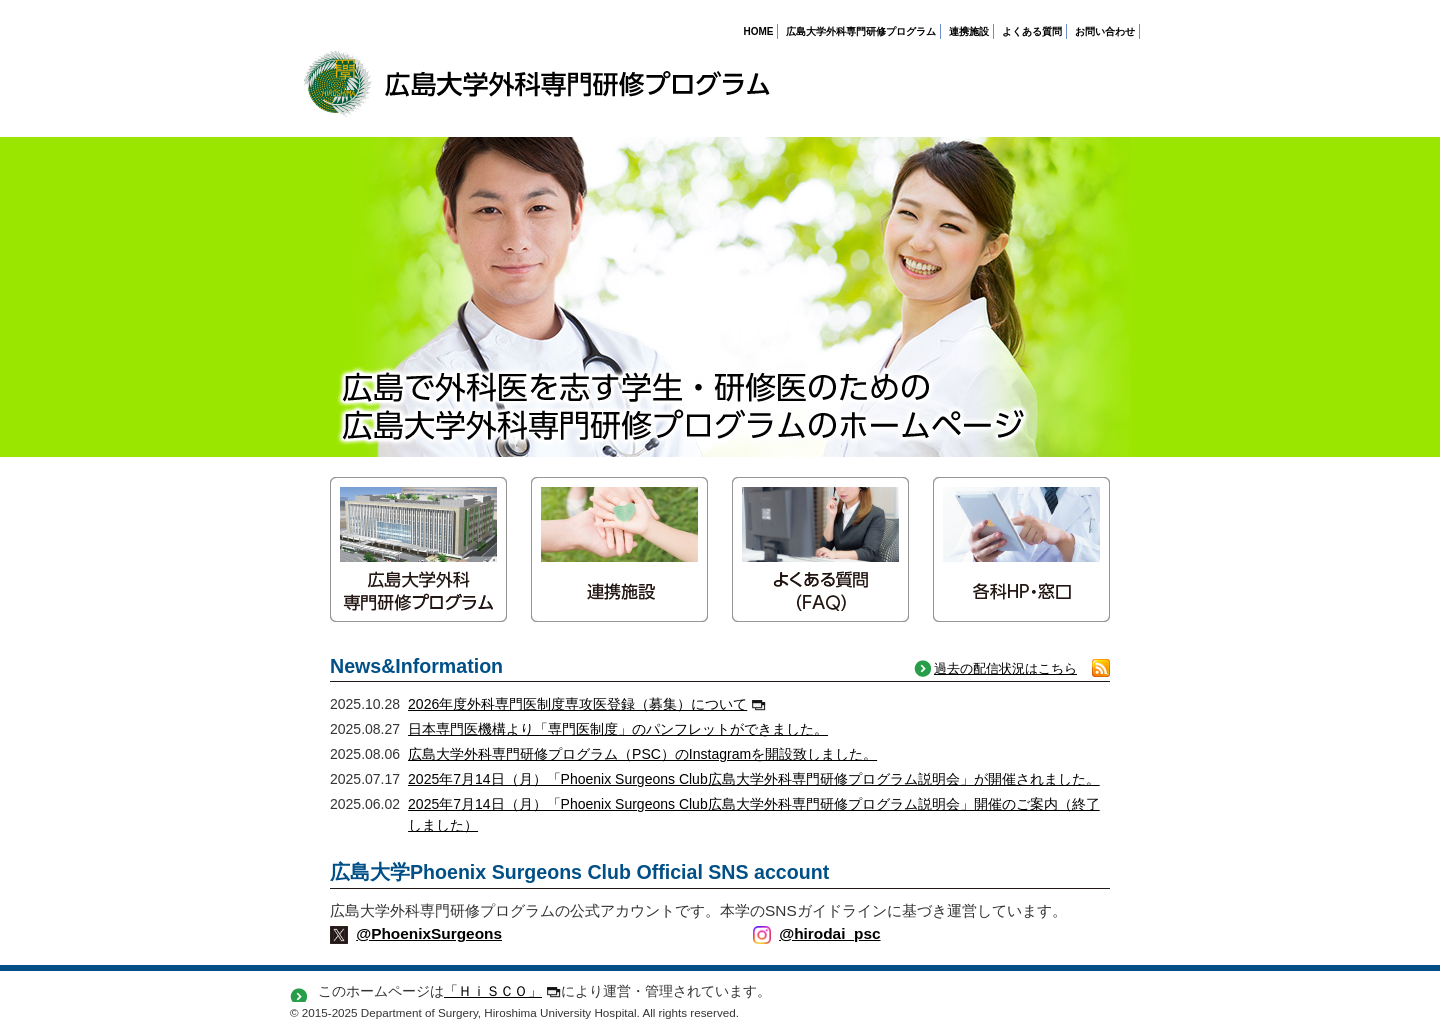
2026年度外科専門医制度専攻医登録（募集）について (587, 704)
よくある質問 (1032, 31)
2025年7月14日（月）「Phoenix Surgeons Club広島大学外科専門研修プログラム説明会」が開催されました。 (754, 779)
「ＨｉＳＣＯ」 (502, 991)
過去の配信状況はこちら (1005, 668)
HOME (758, 31)
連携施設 (969, 31)
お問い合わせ (1105, 31)
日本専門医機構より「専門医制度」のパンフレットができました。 (618, 729)
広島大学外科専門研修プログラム (861, 31)
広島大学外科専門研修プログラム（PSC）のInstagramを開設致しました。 (642, 754)
